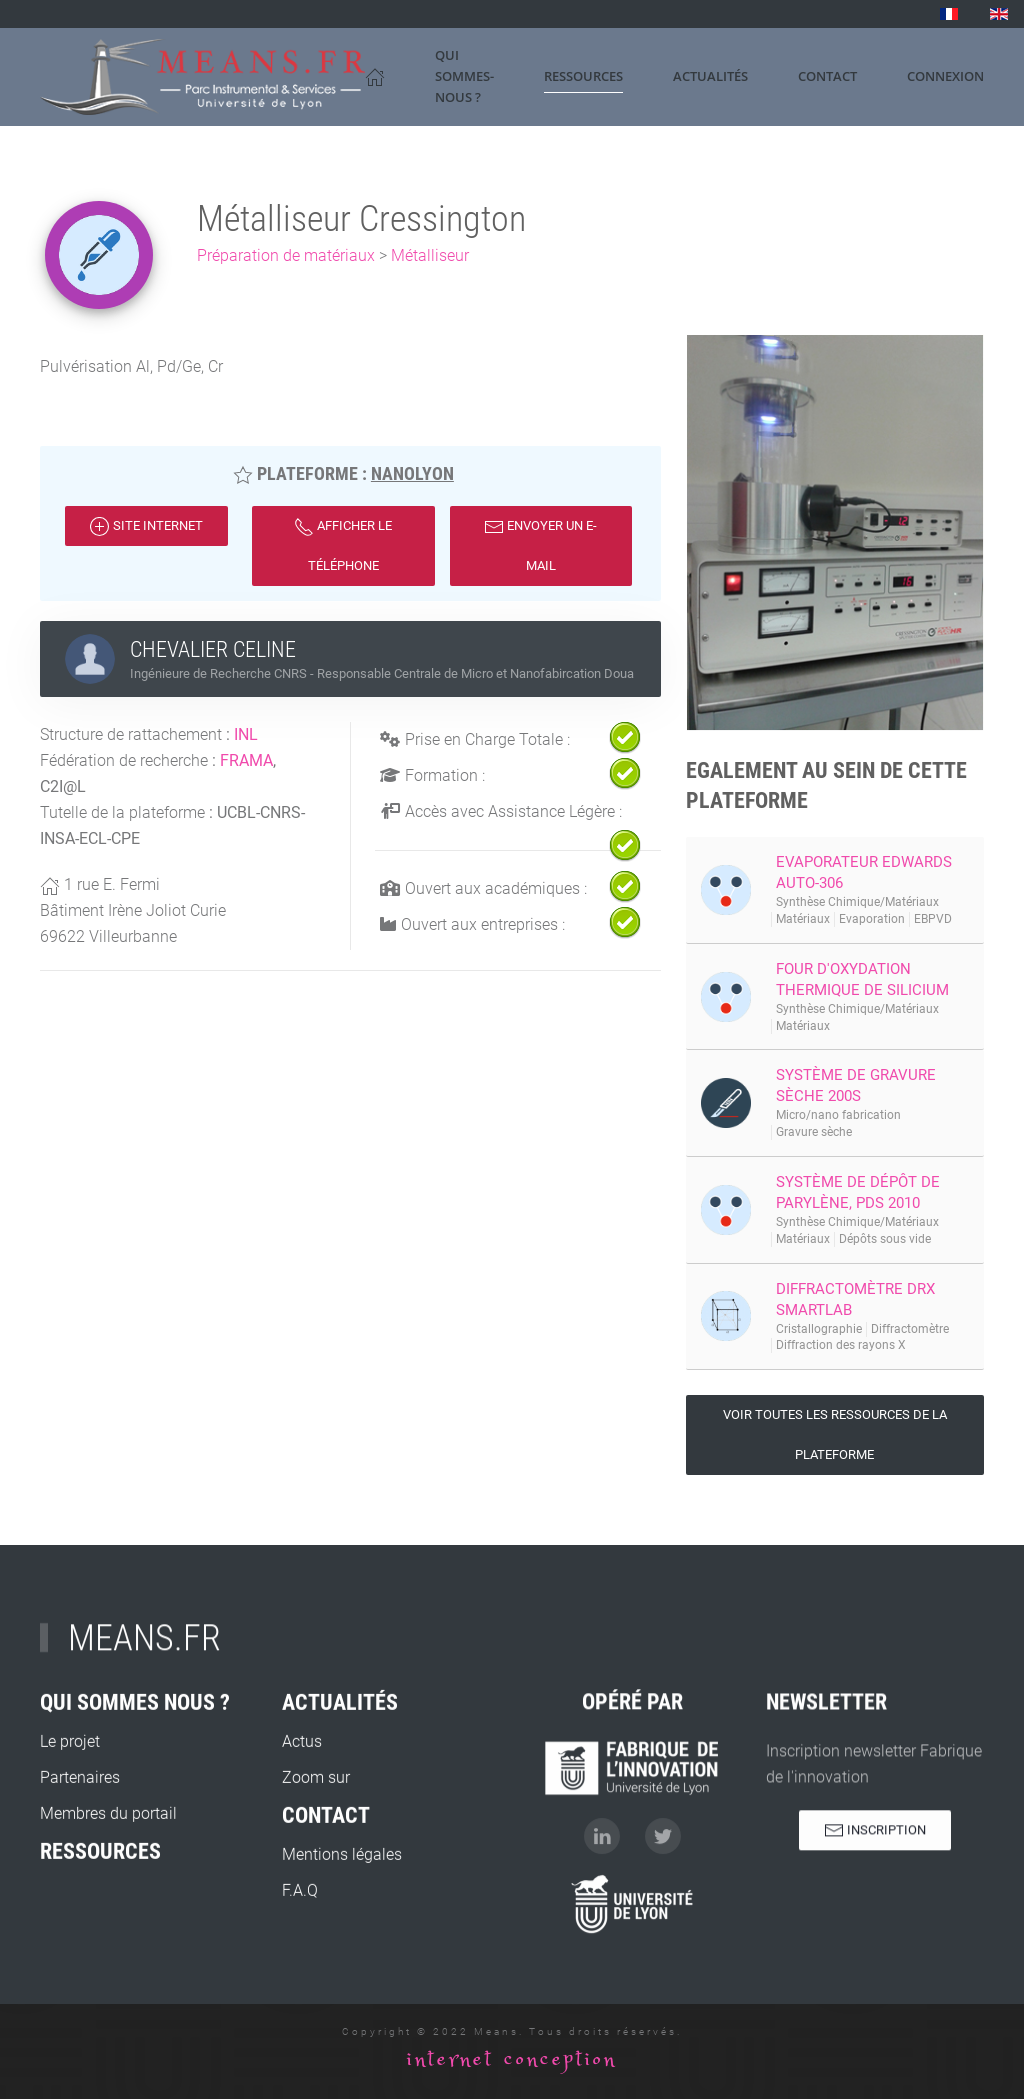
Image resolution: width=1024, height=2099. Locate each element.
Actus (302, 1800)
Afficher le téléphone (343, 545)
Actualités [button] (710, 76)
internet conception (512, 2059)
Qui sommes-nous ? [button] (464, 76)
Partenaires (80, 1836)
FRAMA (246, 760)
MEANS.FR (144, 1651)
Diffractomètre (910, 1329)
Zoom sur (316, 1836)
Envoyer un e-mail (540, 545)
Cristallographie (819, 1329)
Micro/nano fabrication (838, 1115)
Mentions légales (342, 1913)
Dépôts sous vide (885, 1239)
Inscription (875, 1843)
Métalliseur (430, 255)
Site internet (146, 527)
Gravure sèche (814, 1132)
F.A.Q (300, 1949)
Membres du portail (108, 1872)
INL (246, 734)
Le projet (70, 1800)
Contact (827, 76)
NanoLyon (412, 473)
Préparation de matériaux (286, 255)
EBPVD (933, 919)
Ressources (583, 76)
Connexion (945, 76)
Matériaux (803, 919)
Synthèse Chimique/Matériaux (857, 902)
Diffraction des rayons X (841, 1345)
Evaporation (872, 919)
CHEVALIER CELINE (213, 649)
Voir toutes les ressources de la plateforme (835, 1434)
